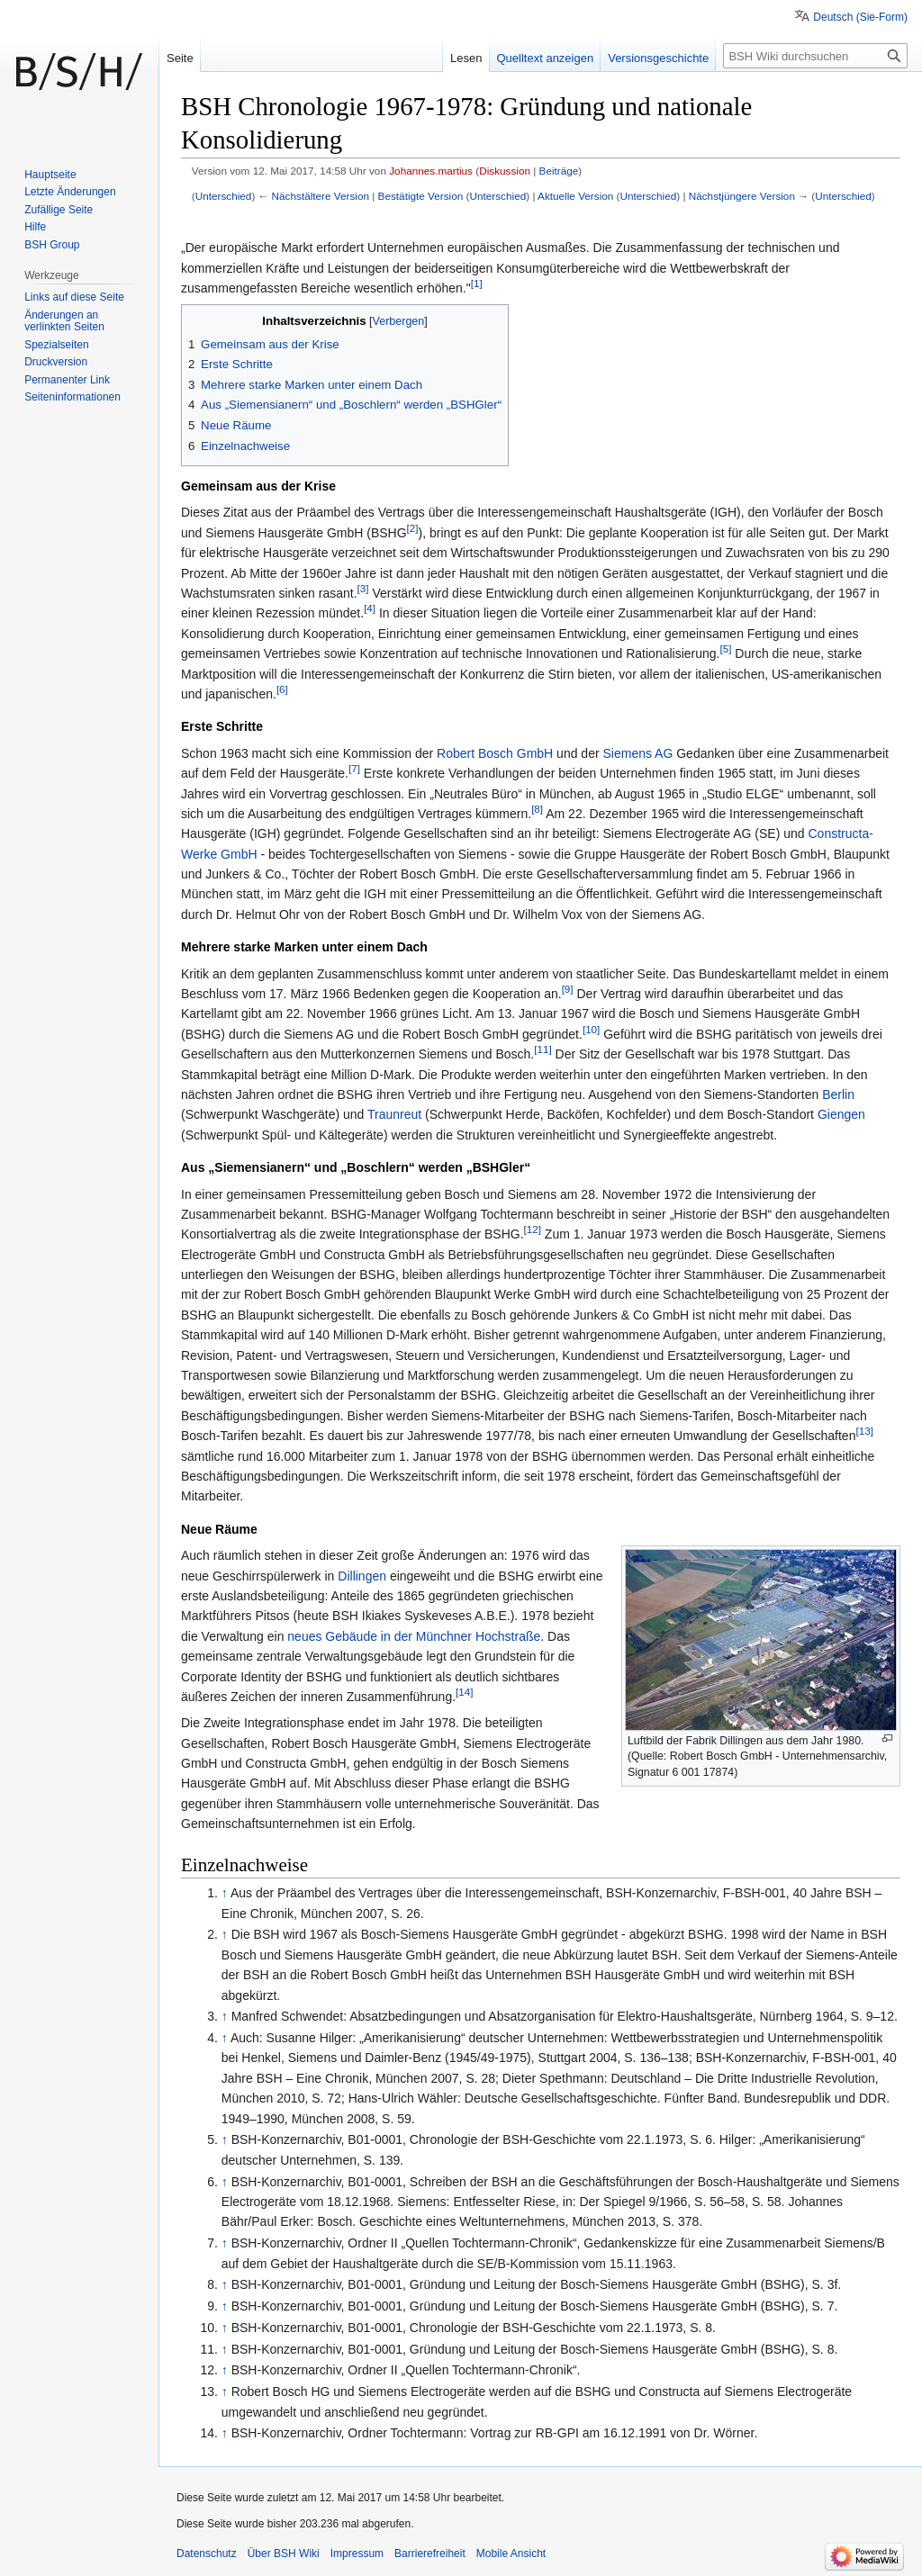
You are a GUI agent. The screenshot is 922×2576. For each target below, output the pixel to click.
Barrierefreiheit (430, 2553)
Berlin (838, 1094)
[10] (591, 1029)
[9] (568, 989)
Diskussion (504, 170)
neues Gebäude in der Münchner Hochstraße (413, 1636)
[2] (413, 528)
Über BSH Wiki (284, 2553)
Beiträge (559, 170)
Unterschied (223, 196)
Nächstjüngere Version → (749, 196)
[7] (354, 768)
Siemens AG (637, 753)
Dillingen (362, 1576)
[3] (363, 588)
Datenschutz (206, 2553)
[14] (464, 1692)
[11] (542, 1050)
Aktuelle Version (575, 196)
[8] (537, 809)
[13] (863, 1431)
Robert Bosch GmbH (495, 753)
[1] (477, 283)
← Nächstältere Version (313, 196)
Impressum (357, 2553)
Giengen (841, 1114)
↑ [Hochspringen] (224, 1893)
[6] (282, 689)
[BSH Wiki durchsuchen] (815, 55)
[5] (726, 649)
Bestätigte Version (421, 196)
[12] (532, 1230)
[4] (369, 609)
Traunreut (394, 1114)
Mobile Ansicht (511, 2553)
